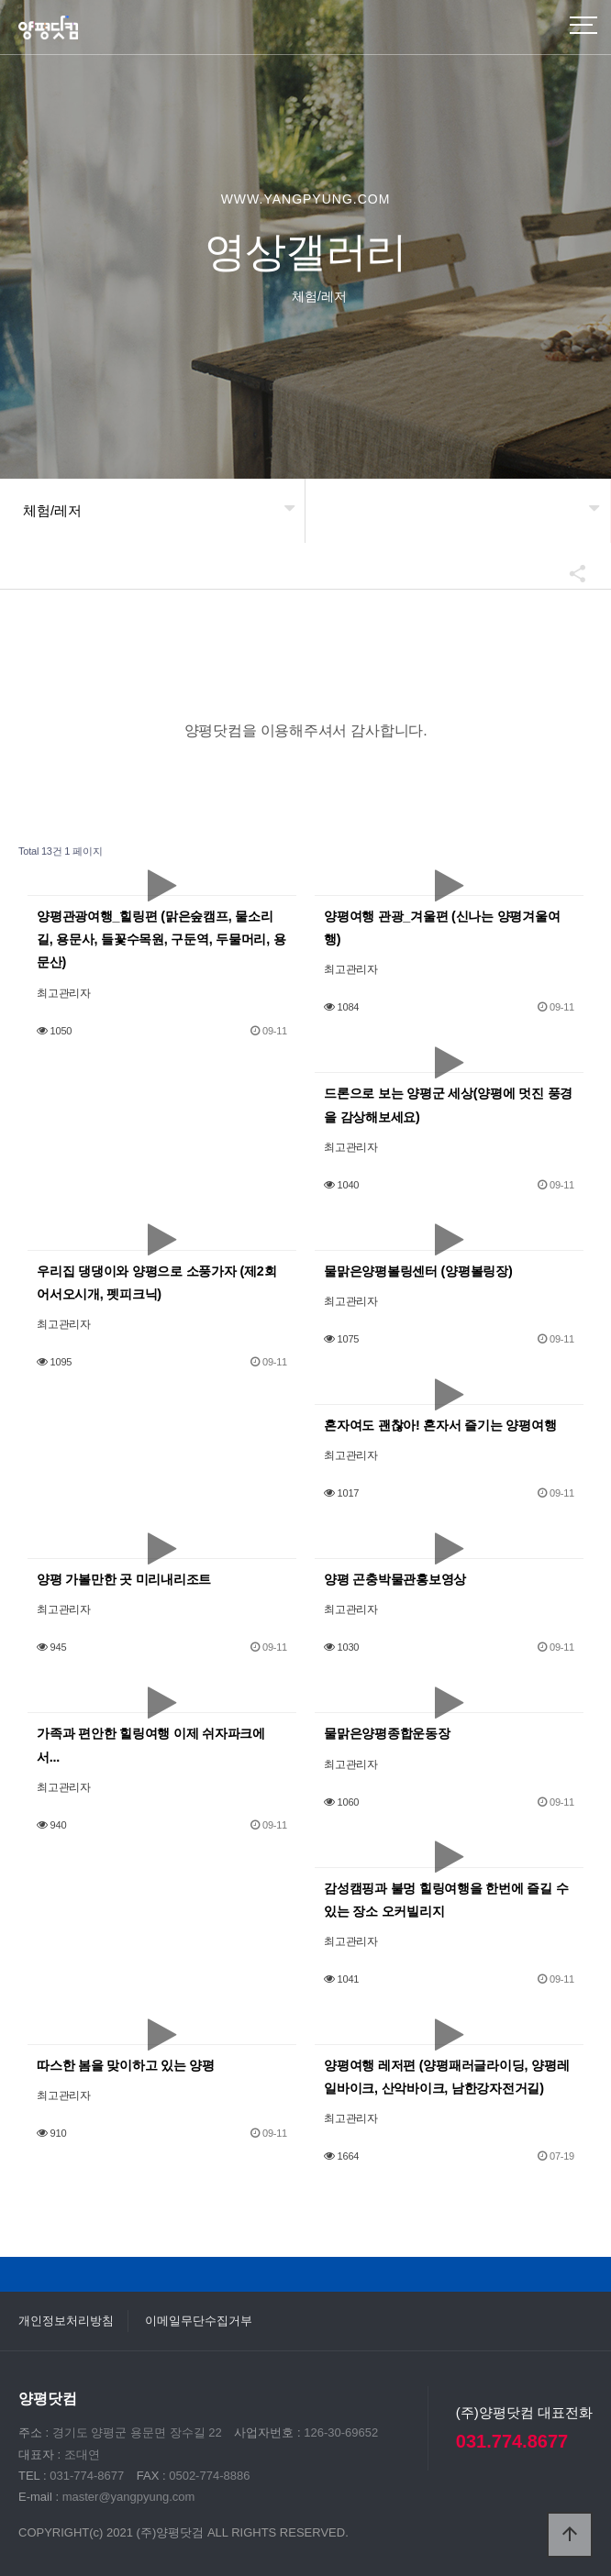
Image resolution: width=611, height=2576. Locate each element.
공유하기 (569, 573)
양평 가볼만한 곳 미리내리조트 (124, 1579)
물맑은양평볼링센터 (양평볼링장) (418, 1271)
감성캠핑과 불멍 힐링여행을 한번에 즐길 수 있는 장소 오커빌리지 (446, 1899)
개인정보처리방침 (66, 2320)
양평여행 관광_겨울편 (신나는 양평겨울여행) (442, 927)
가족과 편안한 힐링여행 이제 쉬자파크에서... (151, 1744)
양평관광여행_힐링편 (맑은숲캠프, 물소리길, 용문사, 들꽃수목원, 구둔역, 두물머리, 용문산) (161, 939)
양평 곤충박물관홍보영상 (395, 1579)
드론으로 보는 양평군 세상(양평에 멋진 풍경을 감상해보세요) (448, 1104)
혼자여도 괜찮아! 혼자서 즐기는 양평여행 (440, 1425)
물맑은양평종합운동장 (387, 1733)
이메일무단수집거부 (198, 2320)
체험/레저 (52, 510)
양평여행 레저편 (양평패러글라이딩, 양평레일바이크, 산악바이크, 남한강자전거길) (446, 2076)
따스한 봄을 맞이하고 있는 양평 (126, 2065)
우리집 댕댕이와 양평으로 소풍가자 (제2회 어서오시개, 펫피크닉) (156, 1282)
